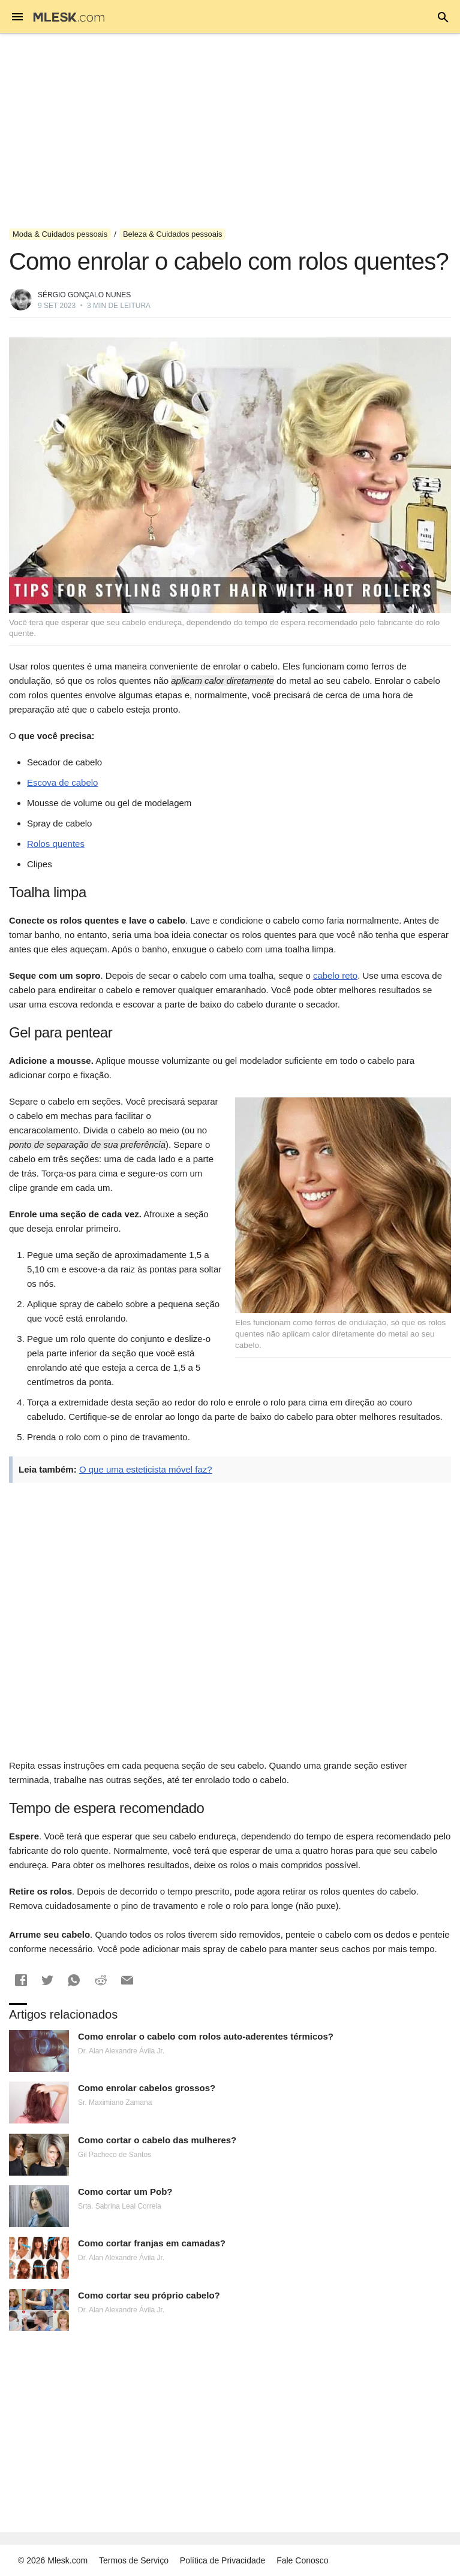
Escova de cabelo (62, 782)
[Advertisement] (230, 131)
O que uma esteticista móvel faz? (145, 1469)
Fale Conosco (302, 2560)
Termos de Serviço (134, 2560)
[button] (21, 1980)
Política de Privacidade (222, 2560)
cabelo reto (335, 975)
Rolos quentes (56, 843)
